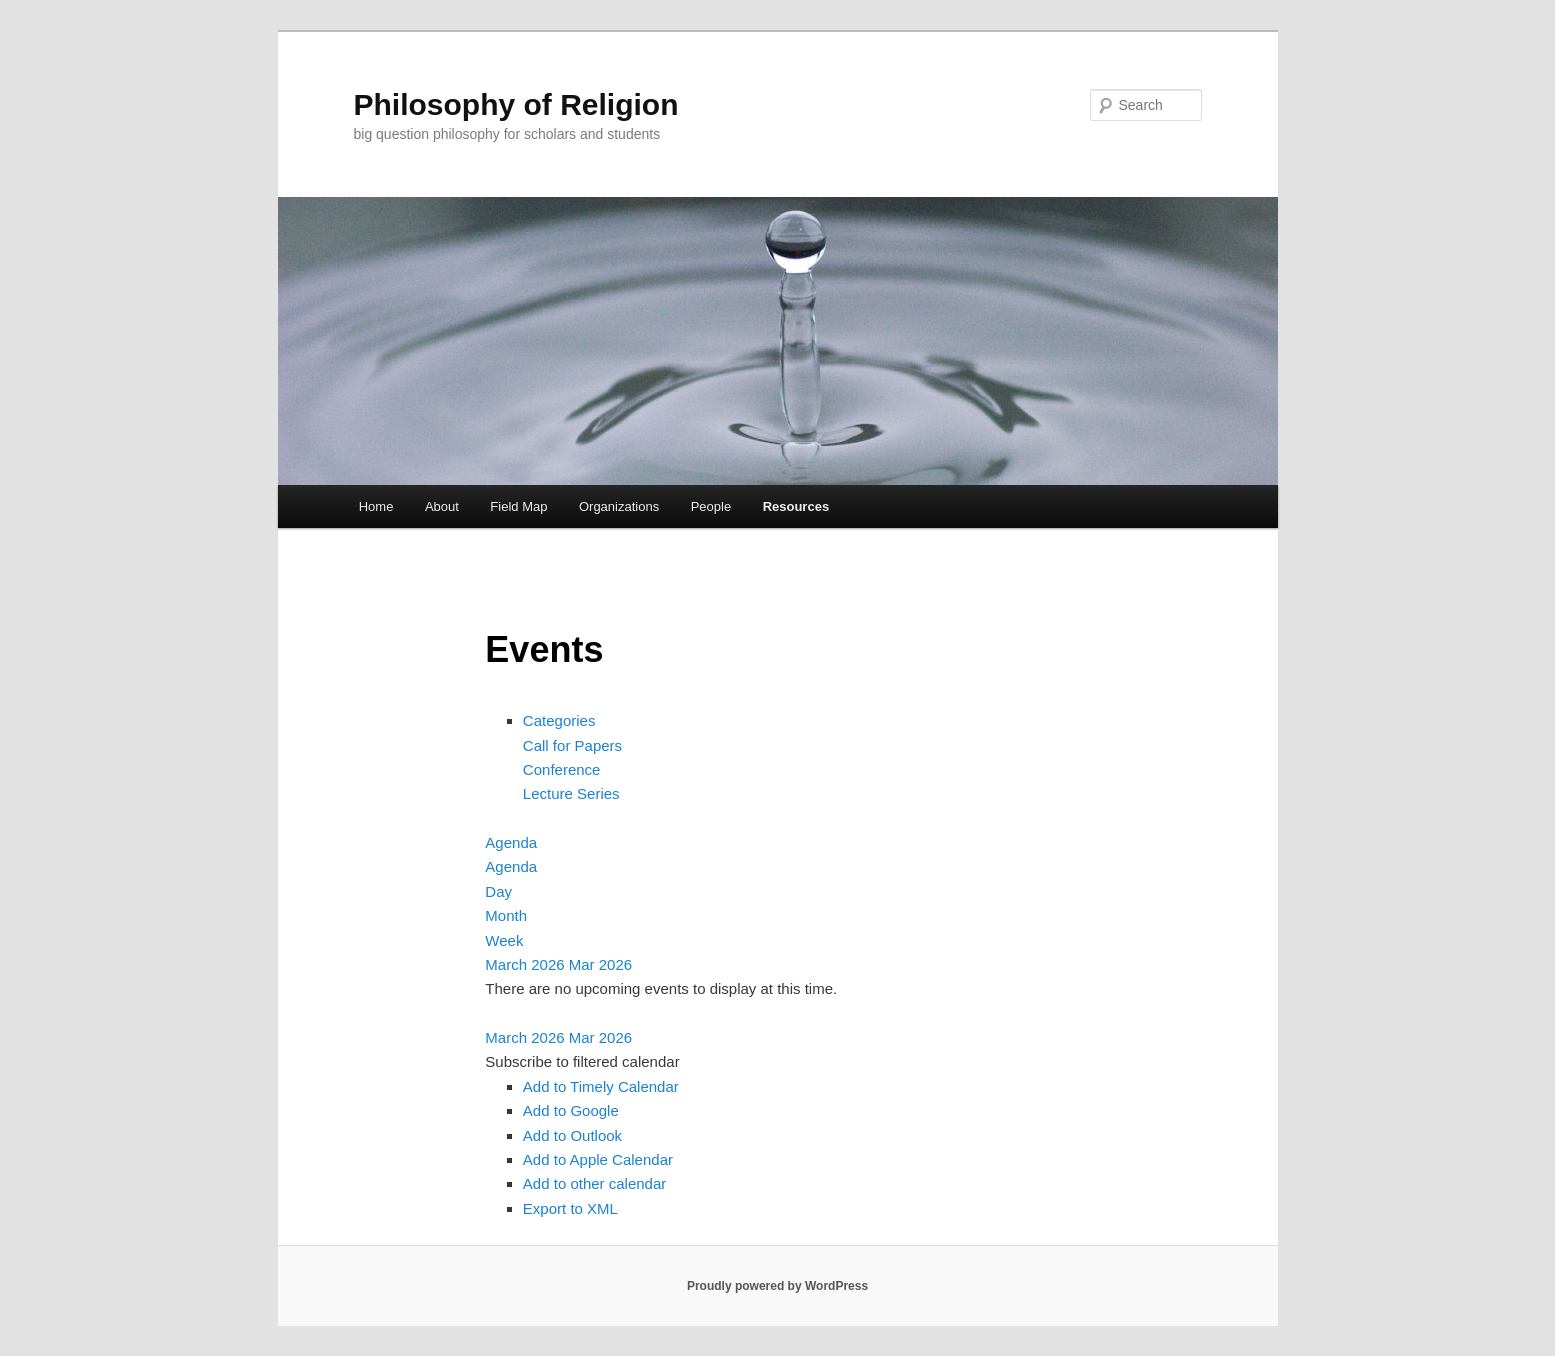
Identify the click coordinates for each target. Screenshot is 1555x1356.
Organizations (619, 506)
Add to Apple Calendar (598, 1159)
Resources (796, 506)
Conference (562, 769)
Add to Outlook (572, 1135)
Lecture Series (571, 793)
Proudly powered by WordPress (777, 1286)
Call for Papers (572, 745)
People (711, 506)
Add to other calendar (594, 1183)
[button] (582, 1061)
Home (376, 506)
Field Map (518, 506)
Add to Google (571, 1110)
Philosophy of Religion (516, 104)
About (442, 506)
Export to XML (570, 1208)
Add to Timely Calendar (601, 1086)
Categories (559, 720)
